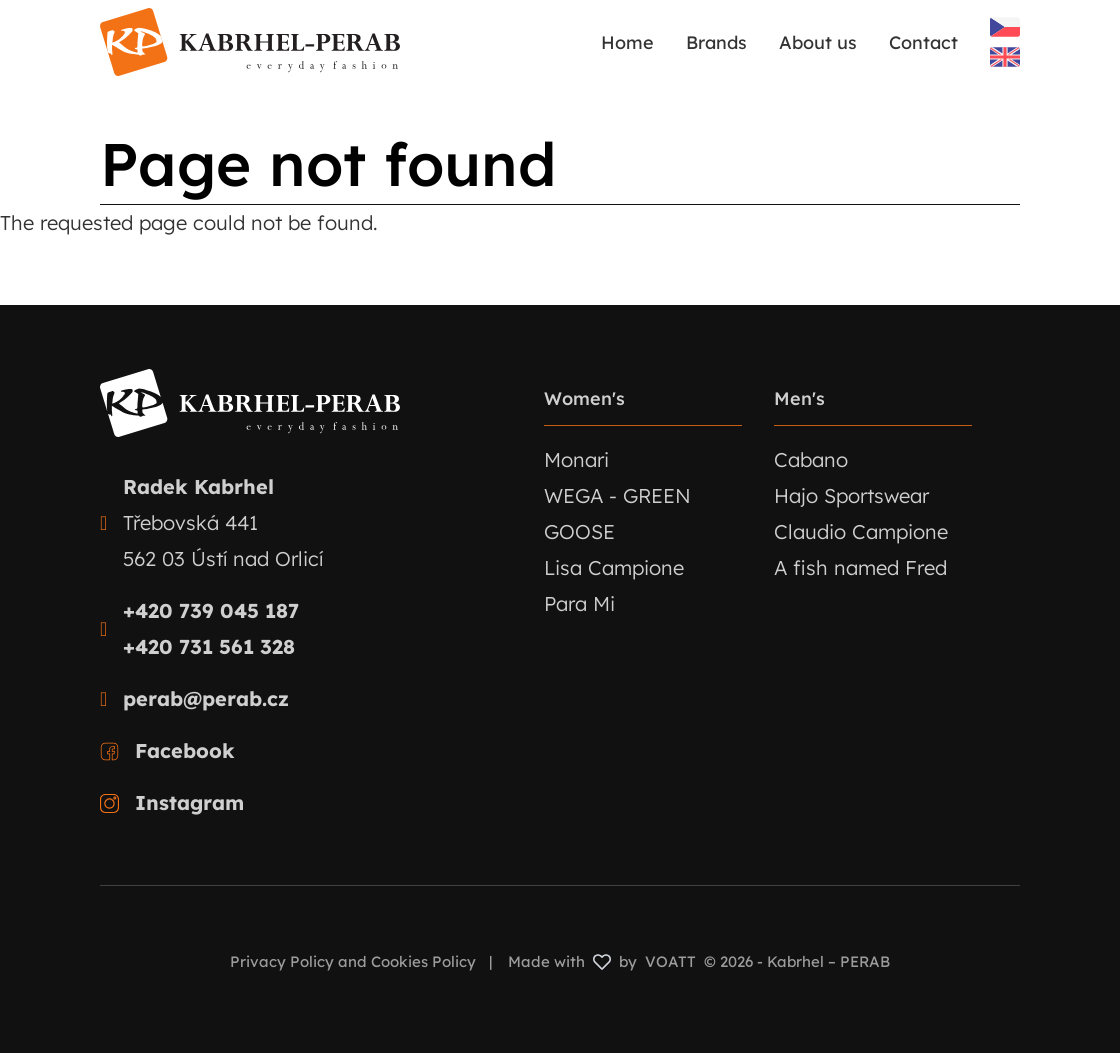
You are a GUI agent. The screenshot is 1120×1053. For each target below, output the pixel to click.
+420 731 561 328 (209, 646)
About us (818, 42)
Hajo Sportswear (851, 495)
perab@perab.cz (206, 698)
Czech (1005, 27)
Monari (576, 459)
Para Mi (579, 603)
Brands (716, 42)
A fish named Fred (860, 567)
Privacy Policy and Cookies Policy (353, 961)
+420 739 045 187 (211, 610)
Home (627, 42)
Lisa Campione (614, 567)
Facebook (185, 750)
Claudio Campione (861, 531)
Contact (923, 42)
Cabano (811, 459)
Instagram (189, 802)
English (1005, 57)
